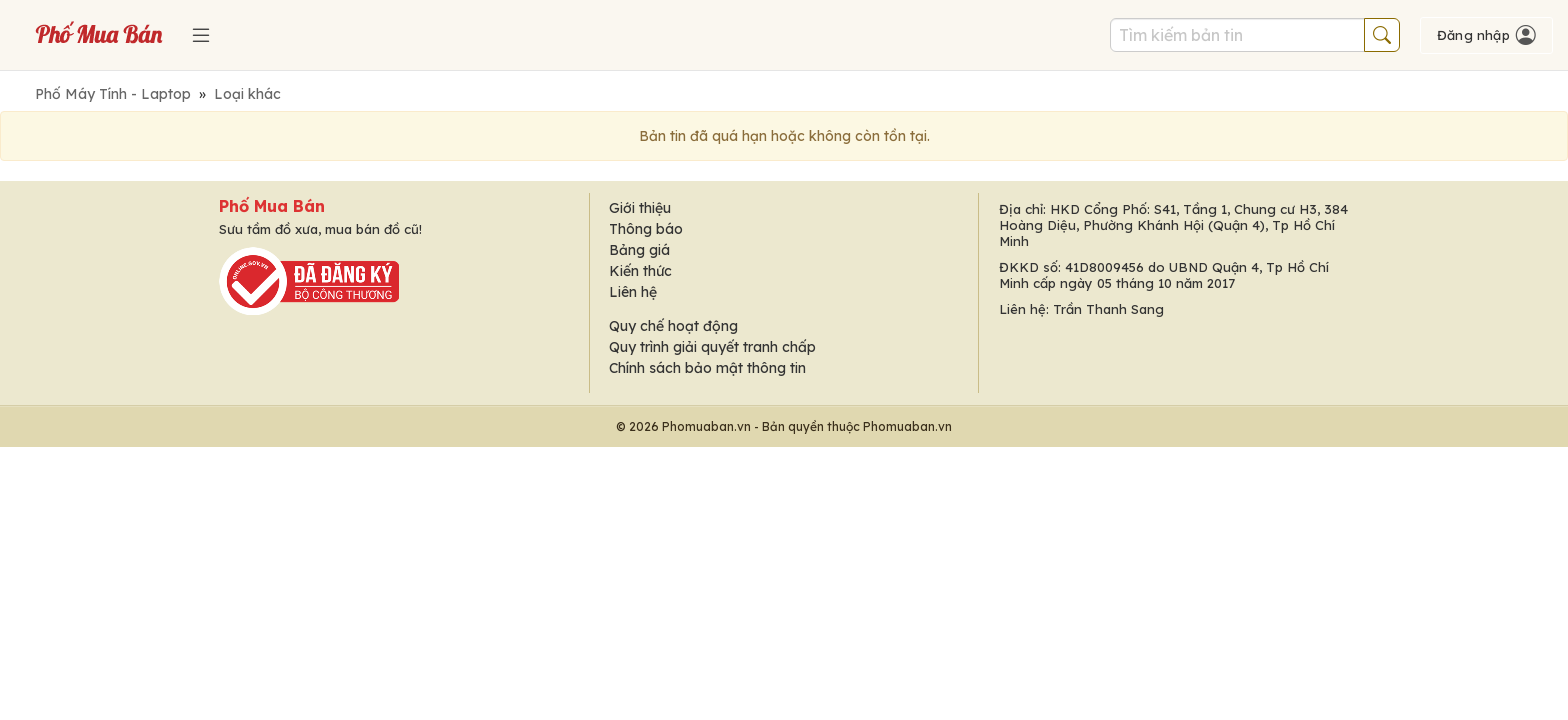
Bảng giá (639, 250)
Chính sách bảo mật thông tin (707, 368)
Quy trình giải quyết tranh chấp (712, 347)
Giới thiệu (640, 208)
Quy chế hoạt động (673, 326)
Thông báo (646, 229)
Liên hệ (633, 292)
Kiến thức (640, 271)
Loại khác (247, 94)
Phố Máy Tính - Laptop (113, 94)
